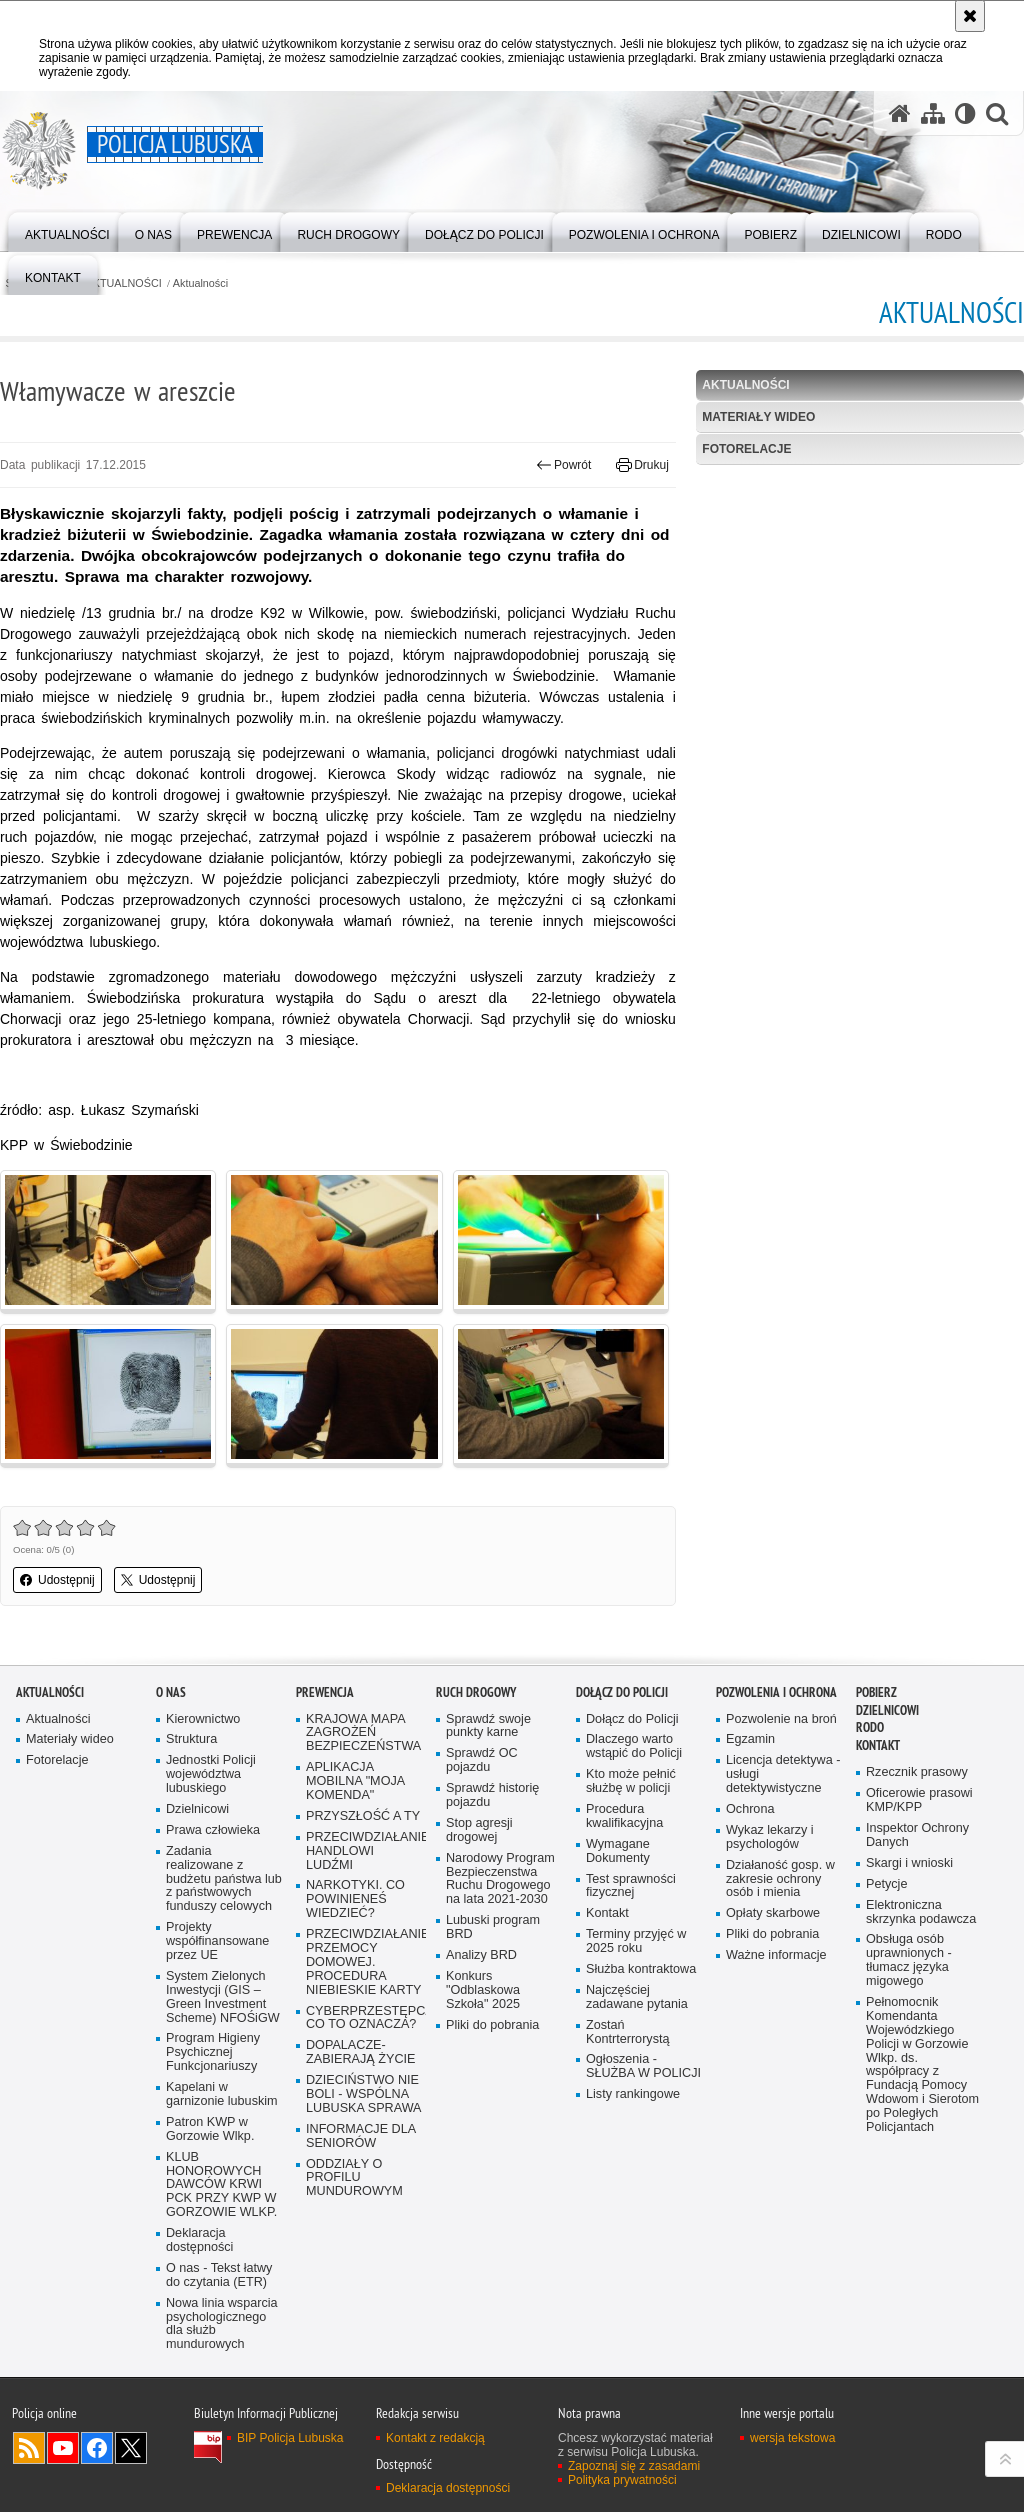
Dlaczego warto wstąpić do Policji (634, 1746)
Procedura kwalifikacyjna (624, 1816)
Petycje (886, 1884)
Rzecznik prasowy (917, 1772)
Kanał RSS (29, 2448)
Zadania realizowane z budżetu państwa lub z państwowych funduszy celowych (224, 1879)
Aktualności (200, 283)
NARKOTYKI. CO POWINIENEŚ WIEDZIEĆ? (355, 1899)
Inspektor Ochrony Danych (917, 1835)
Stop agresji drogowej (479, 1830)
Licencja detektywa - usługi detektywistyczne (783, 1774)
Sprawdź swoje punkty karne (488, 1726)
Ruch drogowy (476, 1692)
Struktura (191, 1739)
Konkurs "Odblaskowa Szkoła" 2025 (483, 1990)
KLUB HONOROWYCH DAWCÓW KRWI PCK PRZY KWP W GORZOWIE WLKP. (221, 2185)
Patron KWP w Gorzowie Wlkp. (210, 2129)
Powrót (564, 465)
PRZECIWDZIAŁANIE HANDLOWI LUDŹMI (364, 1851)
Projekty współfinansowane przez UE (217, 1941)
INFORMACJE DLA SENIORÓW (361, 2136)
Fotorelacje (746, 449)
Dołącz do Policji (622, 1692)
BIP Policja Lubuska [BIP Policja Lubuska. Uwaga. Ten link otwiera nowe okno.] (290, 2438)
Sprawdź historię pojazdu (492, 1795)
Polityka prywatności (622, 2480)
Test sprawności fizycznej (631, 1886)
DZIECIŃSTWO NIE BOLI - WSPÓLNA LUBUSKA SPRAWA (364, 2094)
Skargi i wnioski (909, 1863)
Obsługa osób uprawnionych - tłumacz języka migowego (909, 1960)
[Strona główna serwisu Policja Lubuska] (900, 113)
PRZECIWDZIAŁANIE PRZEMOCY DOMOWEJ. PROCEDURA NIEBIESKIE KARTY (364, 1962)
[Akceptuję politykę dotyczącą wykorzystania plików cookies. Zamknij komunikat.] (970, 16)
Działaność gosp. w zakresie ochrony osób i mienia (780, 1879)
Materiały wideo (758, 417)
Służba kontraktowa (641, 1969)
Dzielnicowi (197, 1809)
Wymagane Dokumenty (618, 1851)
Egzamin (750, 1739)
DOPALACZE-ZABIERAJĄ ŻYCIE (360, 2052)
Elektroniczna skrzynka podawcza (921, 1912)
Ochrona (750, 1809)
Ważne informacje (776, 1955)
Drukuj (642, 465)
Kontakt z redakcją (435, 2438)
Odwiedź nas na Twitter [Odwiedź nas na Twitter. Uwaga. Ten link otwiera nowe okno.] (131, 2448)
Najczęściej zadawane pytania (637, 1997)
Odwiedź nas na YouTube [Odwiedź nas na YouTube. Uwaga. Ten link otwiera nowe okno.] (63, 2448)
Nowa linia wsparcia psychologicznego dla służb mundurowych (222, 2324)
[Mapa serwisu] (933, 113)
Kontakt (607, 1913)
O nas (171, 1692)
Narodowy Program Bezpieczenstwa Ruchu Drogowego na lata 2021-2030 (500, 1879)
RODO (870, 1727)
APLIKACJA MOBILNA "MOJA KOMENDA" (355, 1781)
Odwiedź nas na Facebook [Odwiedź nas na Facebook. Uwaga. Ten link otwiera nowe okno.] (97, 2448)
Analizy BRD (481, 1955)
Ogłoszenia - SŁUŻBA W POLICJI (643, 2066)
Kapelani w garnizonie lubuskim (222, 2094)
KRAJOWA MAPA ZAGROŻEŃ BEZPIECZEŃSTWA (363, 1733)
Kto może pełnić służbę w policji (631, 1781)
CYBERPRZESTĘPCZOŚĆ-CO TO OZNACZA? (364, 2018)
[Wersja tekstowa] (965, 113)
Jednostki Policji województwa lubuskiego (211, 1774)
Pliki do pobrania (492, 2025)
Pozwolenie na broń (781, 1719)
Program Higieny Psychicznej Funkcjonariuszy (213, 2052)
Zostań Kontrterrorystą (628, 2032)
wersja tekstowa (792, 2438)
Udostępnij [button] (57, 1580)
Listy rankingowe (633, 2094)
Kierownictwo (203, 1719)
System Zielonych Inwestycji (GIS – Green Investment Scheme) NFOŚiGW (223, 1997)
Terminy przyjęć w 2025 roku (636, 1941)
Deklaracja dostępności (199, 2240)
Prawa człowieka (213, 1830)
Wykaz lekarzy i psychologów (770, 1837)
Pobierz (876, 1692)
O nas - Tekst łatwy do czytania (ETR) (219, 2275)
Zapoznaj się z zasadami (634, 2466)
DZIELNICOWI (887, 1710)
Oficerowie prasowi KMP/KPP (919, 1800)
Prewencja (325, 1692)
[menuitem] (67, 230)
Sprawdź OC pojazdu (482, 1760)
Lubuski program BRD (493, 1927)
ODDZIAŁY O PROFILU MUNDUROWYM (354, 2178)
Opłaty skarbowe (773, 1913)
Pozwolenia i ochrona (776, 1692)
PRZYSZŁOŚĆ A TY (363, 1816)
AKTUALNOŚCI (124, 283)
